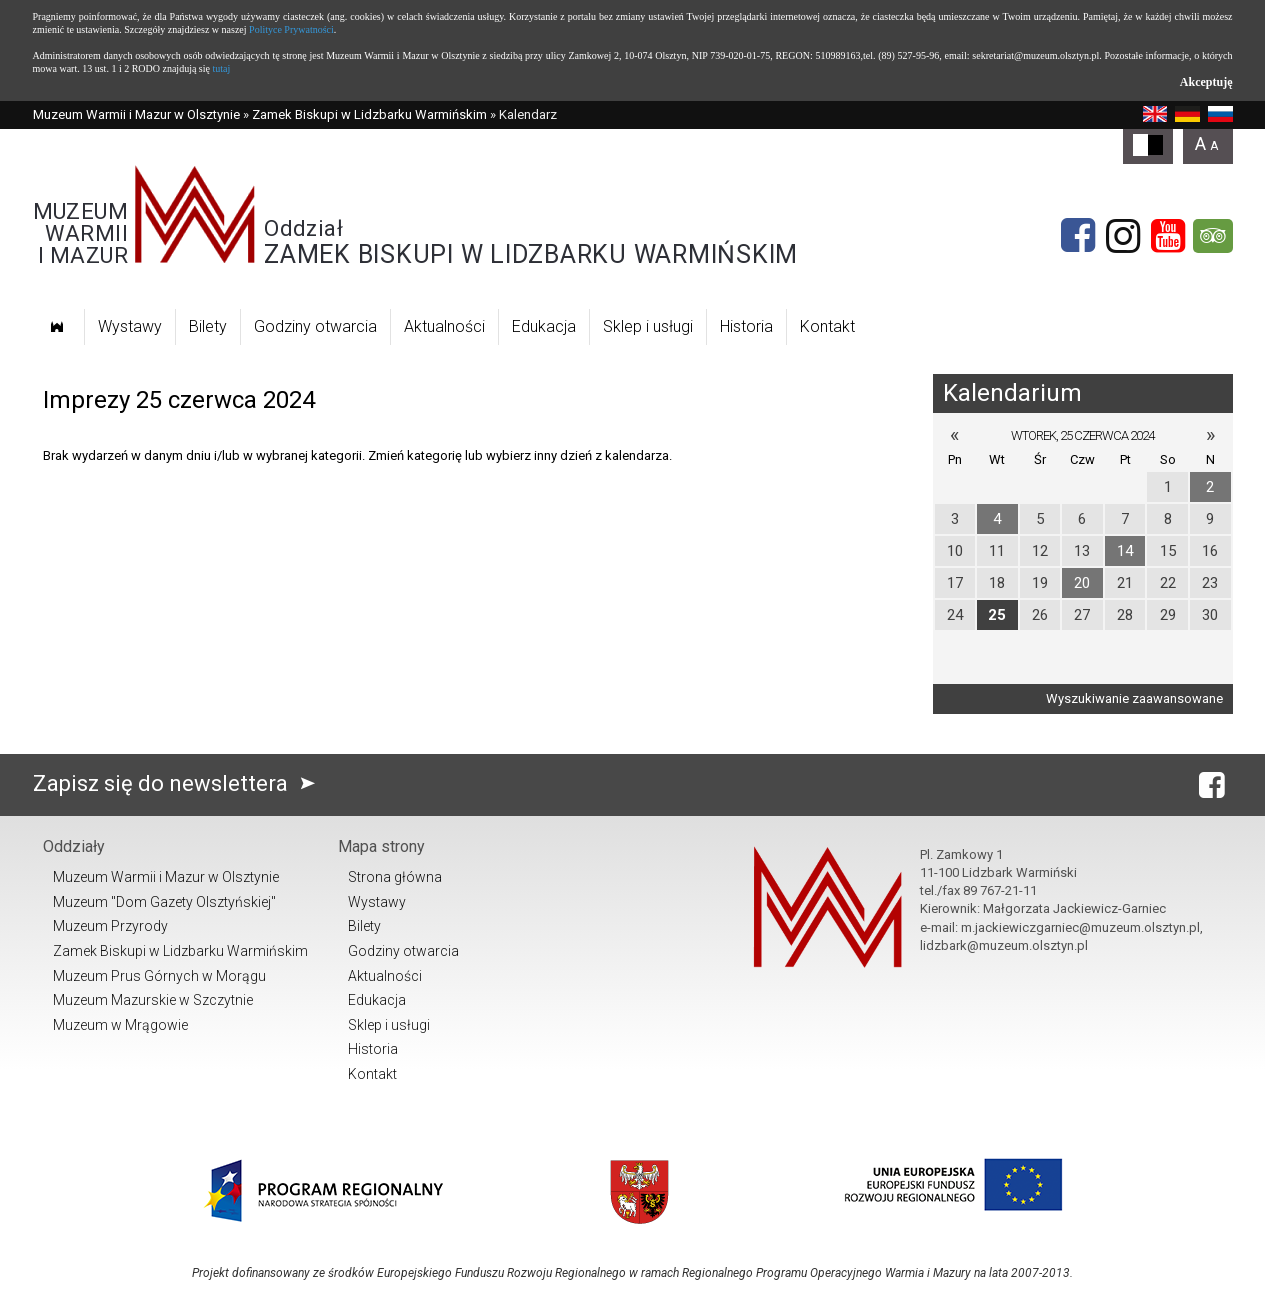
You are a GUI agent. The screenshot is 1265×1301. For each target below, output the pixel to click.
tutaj (221, 68)
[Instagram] (1123, 236)
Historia (746, 326)
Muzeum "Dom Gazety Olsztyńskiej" (164, 902)
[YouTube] (1168, 236)
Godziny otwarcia (315, 326)
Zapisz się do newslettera (178, 783)
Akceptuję (1206, 82)
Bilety (208, 326)
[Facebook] (1078, 236)
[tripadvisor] (1213, 236)
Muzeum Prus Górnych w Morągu (159, 976)
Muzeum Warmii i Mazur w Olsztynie (136, 114)
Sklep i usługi (648, 326)
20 (1082, 583)
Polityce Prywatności (291, 29)
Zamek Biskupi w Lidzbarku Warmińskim (369, 114)
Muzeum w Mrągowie (120, 1025)
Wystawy (130, 326)
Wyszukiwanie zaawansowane (1134, 698)
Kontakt (827, 326)
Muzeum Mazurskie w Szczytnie (153, 1000)
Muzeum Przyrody (110, 926)
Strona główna (395, 877)
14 (1125, 551)
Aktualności (444, 326)
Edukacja (544, 326)
